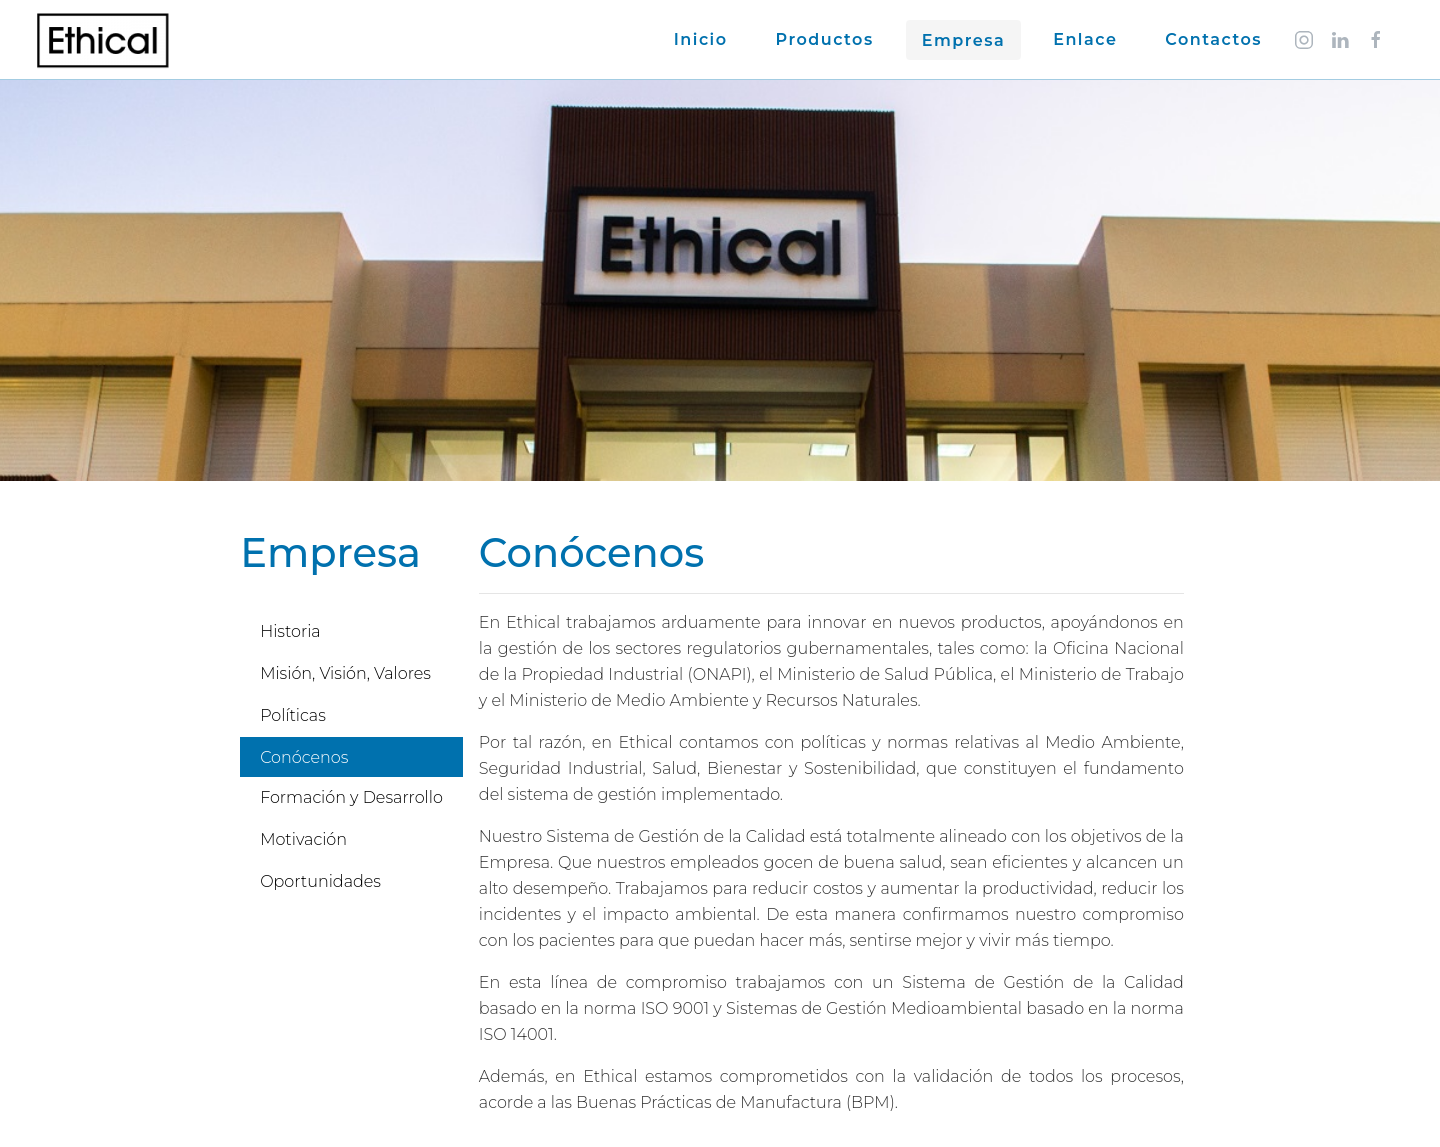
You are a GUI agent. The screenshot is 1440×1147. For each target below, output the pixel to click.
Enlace (1085, 39)
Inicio (701, 39)
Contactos (1213, 39)
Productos (825, 39)
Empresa (964, 40)
